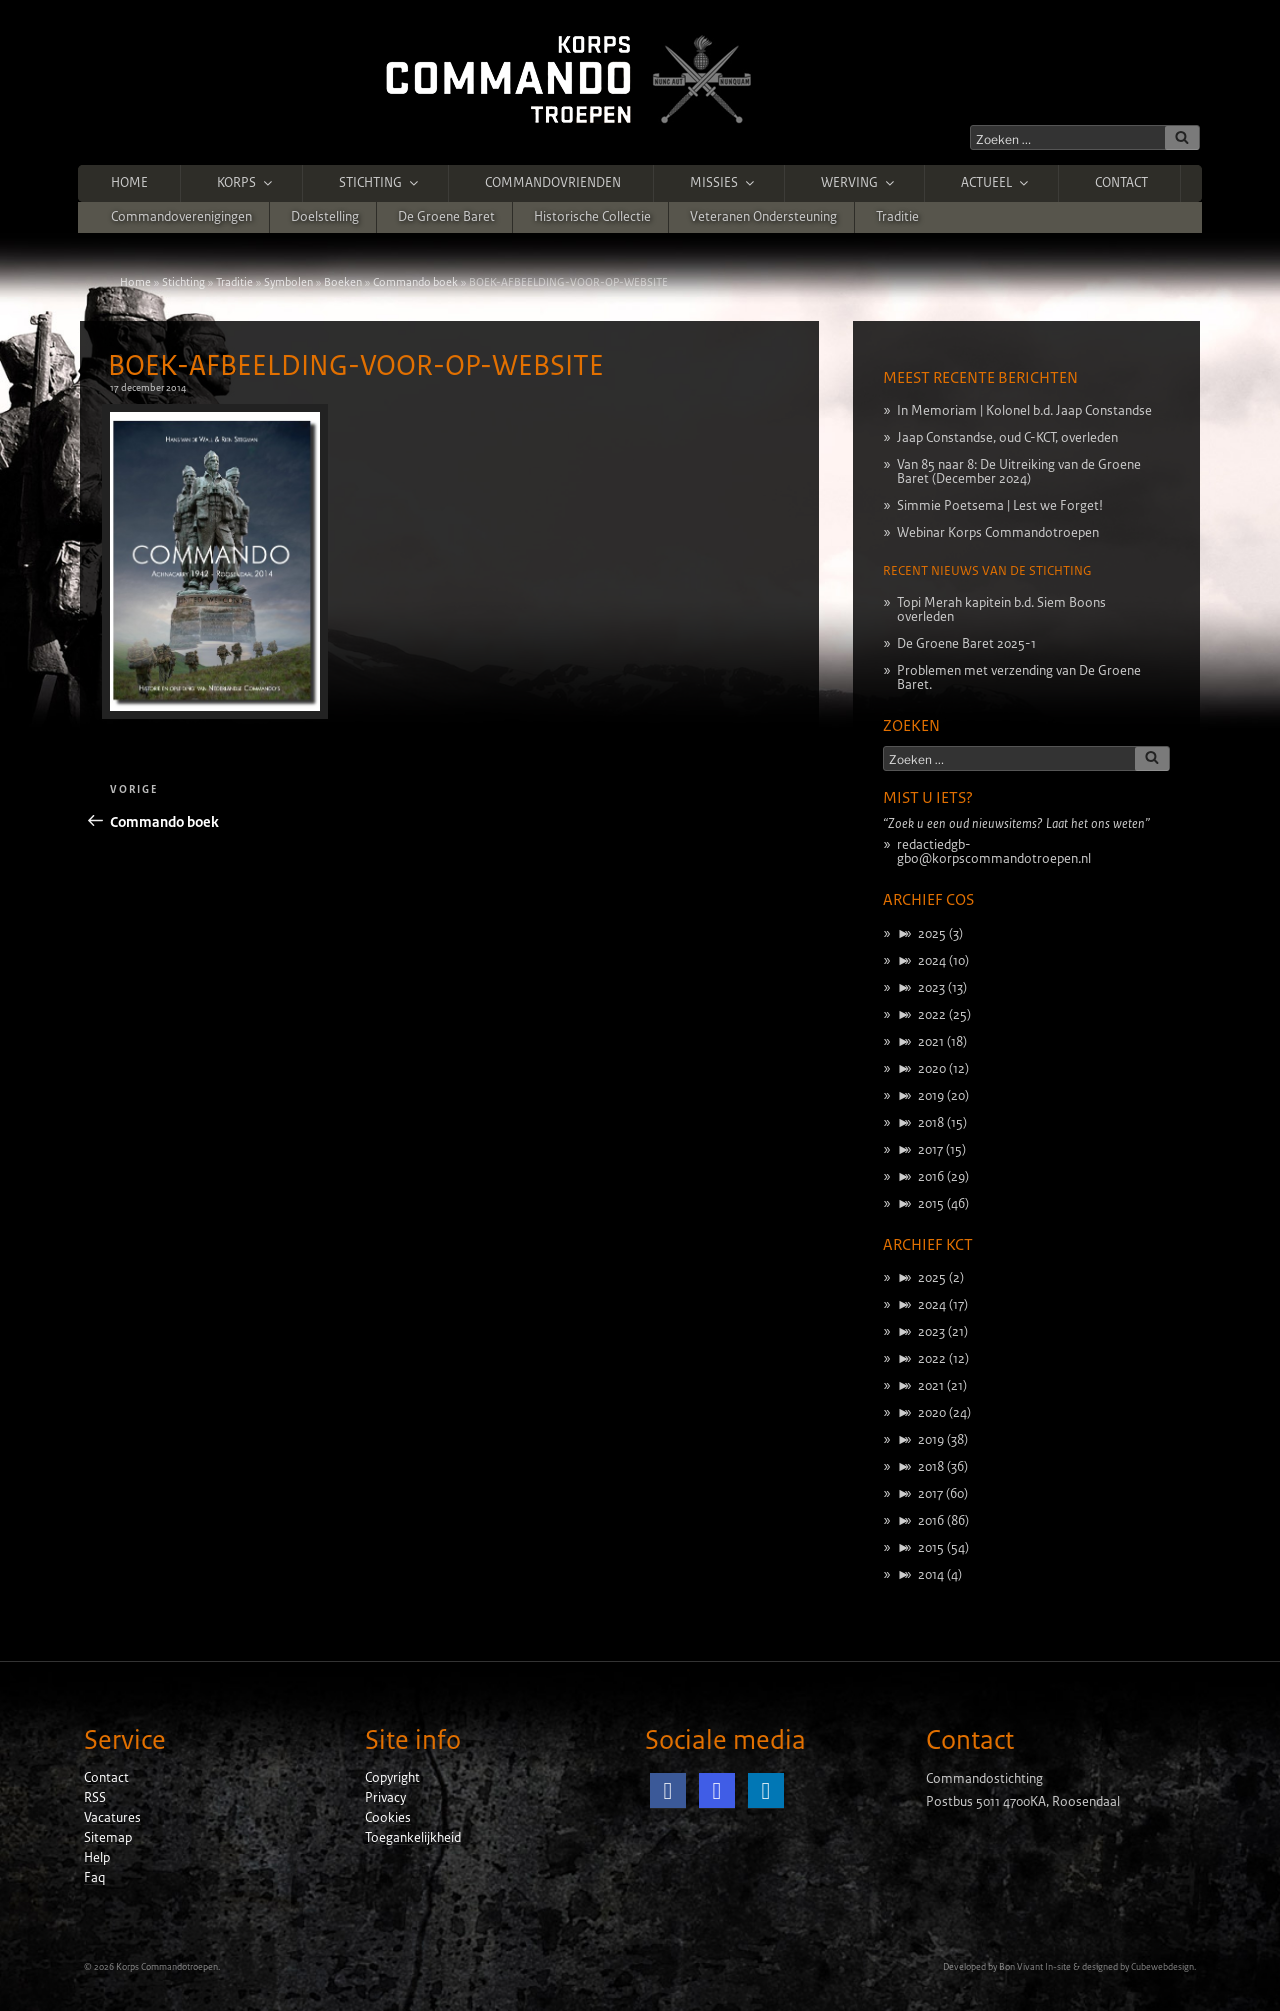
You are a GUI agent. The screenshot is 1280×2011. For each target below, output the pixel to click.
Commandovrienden (553, 183)
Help (97, 1858)
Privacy (385, 1798)
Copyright (392, 1778)
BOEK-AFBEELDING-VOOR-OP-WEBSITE (356, 366)
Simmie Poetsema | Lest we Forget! (1000, 506)
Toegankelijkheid (413, 1838)
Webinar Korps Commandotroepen (998, 533)
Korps (246, 183)
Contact (1121, 183)
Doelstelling (325, 217)
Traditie (897, 217)
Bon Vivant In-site (1035, 1967)
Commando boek (415, 282)
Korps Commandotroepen (167, 1967)
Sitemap (108, 1838)
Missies (723, 183)
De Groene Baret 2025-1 (966, 644)
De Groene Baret (446, 217)
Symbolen (288, 282)
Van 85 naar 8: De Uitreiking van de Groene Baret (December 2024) (1019, 472)
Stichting (380, 183)
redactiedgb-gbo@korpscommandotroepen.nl (994, 852)
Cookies (388, 1818)
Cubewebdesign (1162, 1967)
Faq (94, 1878)
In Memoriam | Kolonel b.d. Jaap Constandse (1024, 411)
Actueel (996, 183)
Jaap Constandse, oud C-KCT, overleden (1007, 438)
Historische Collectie (592, 217)
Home (129, 183)
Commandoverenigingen (181, 217)
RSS (95, 1798)
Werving (859, 183)
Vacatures (112, 1818)
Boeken (343, 282)
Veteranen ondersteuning (763, 217)
